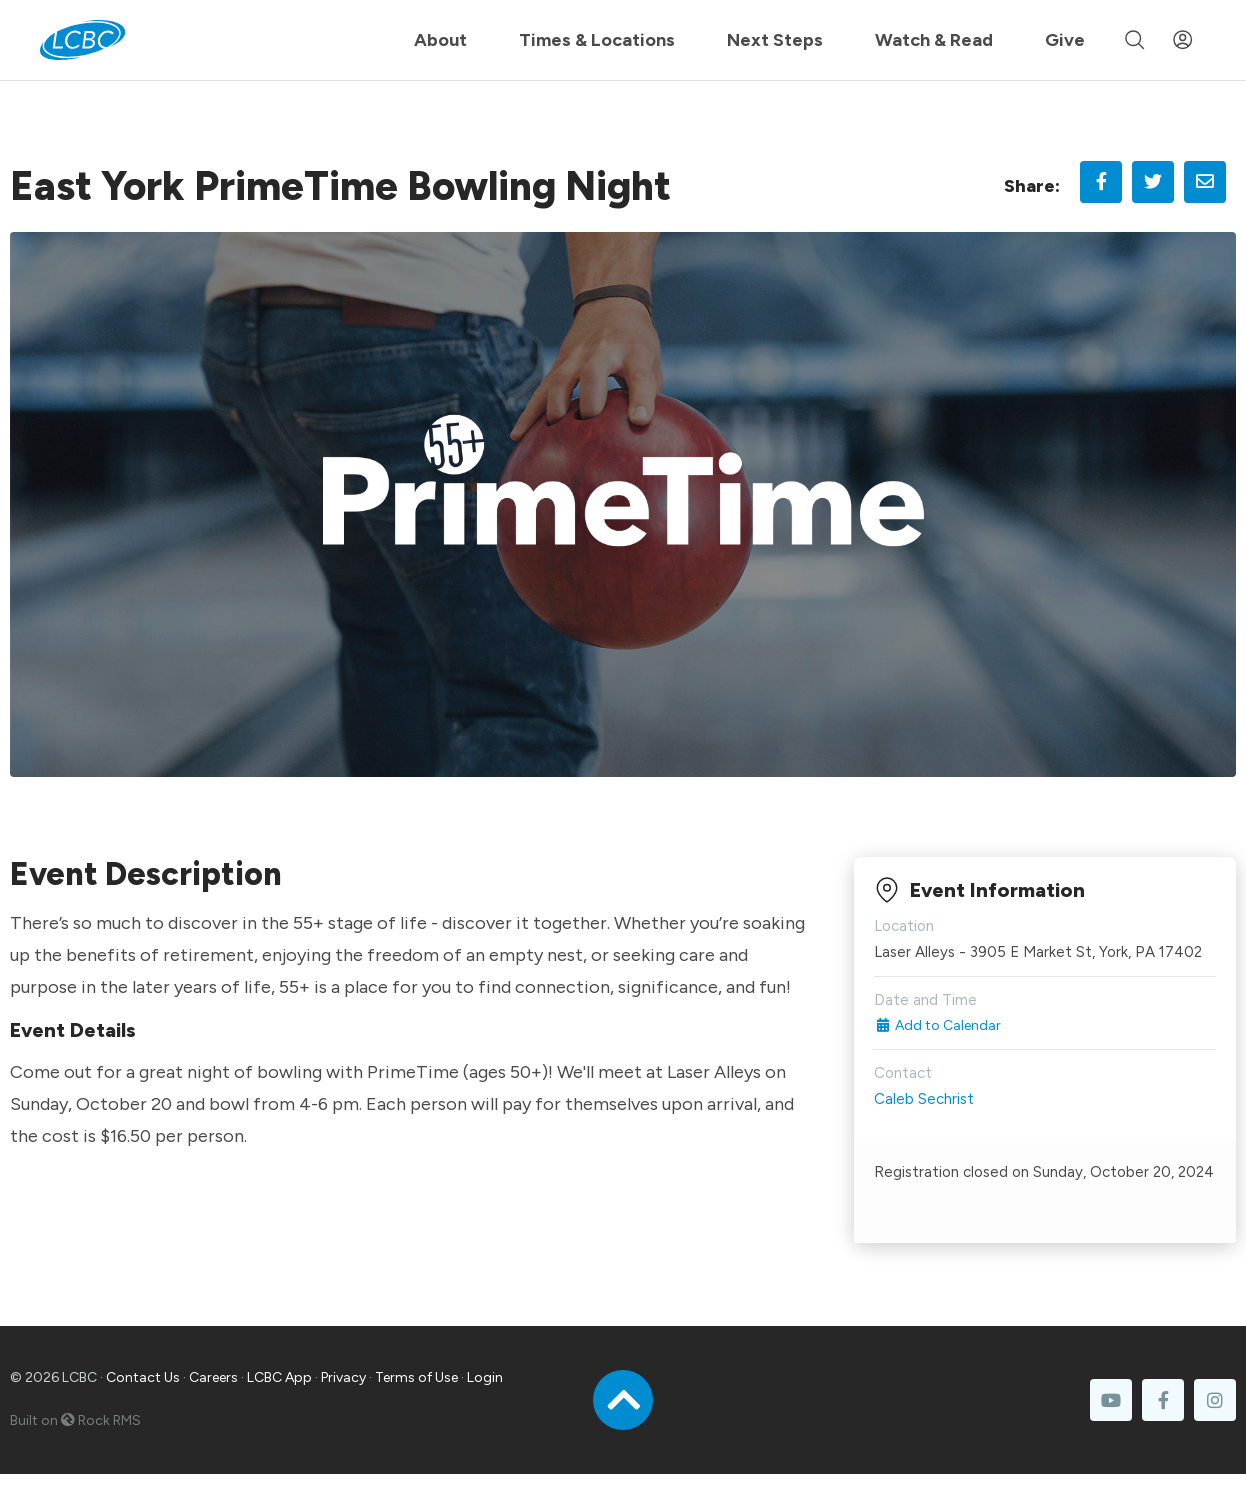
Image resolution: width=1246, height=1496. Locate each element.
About (440, 40)
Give (1065, 40)
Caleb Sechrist (924, 1099)
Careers (213, 1377)
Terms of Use (416, 1377)
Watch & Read (934, 40)
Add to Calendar (937, 1025)
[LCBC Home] (82, 40)
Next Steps (775, 40)
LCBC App (279, 1377)
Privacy (343, 1377)
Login (485, 1377)
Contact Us (143, 1377)
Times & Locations (597, 40)
